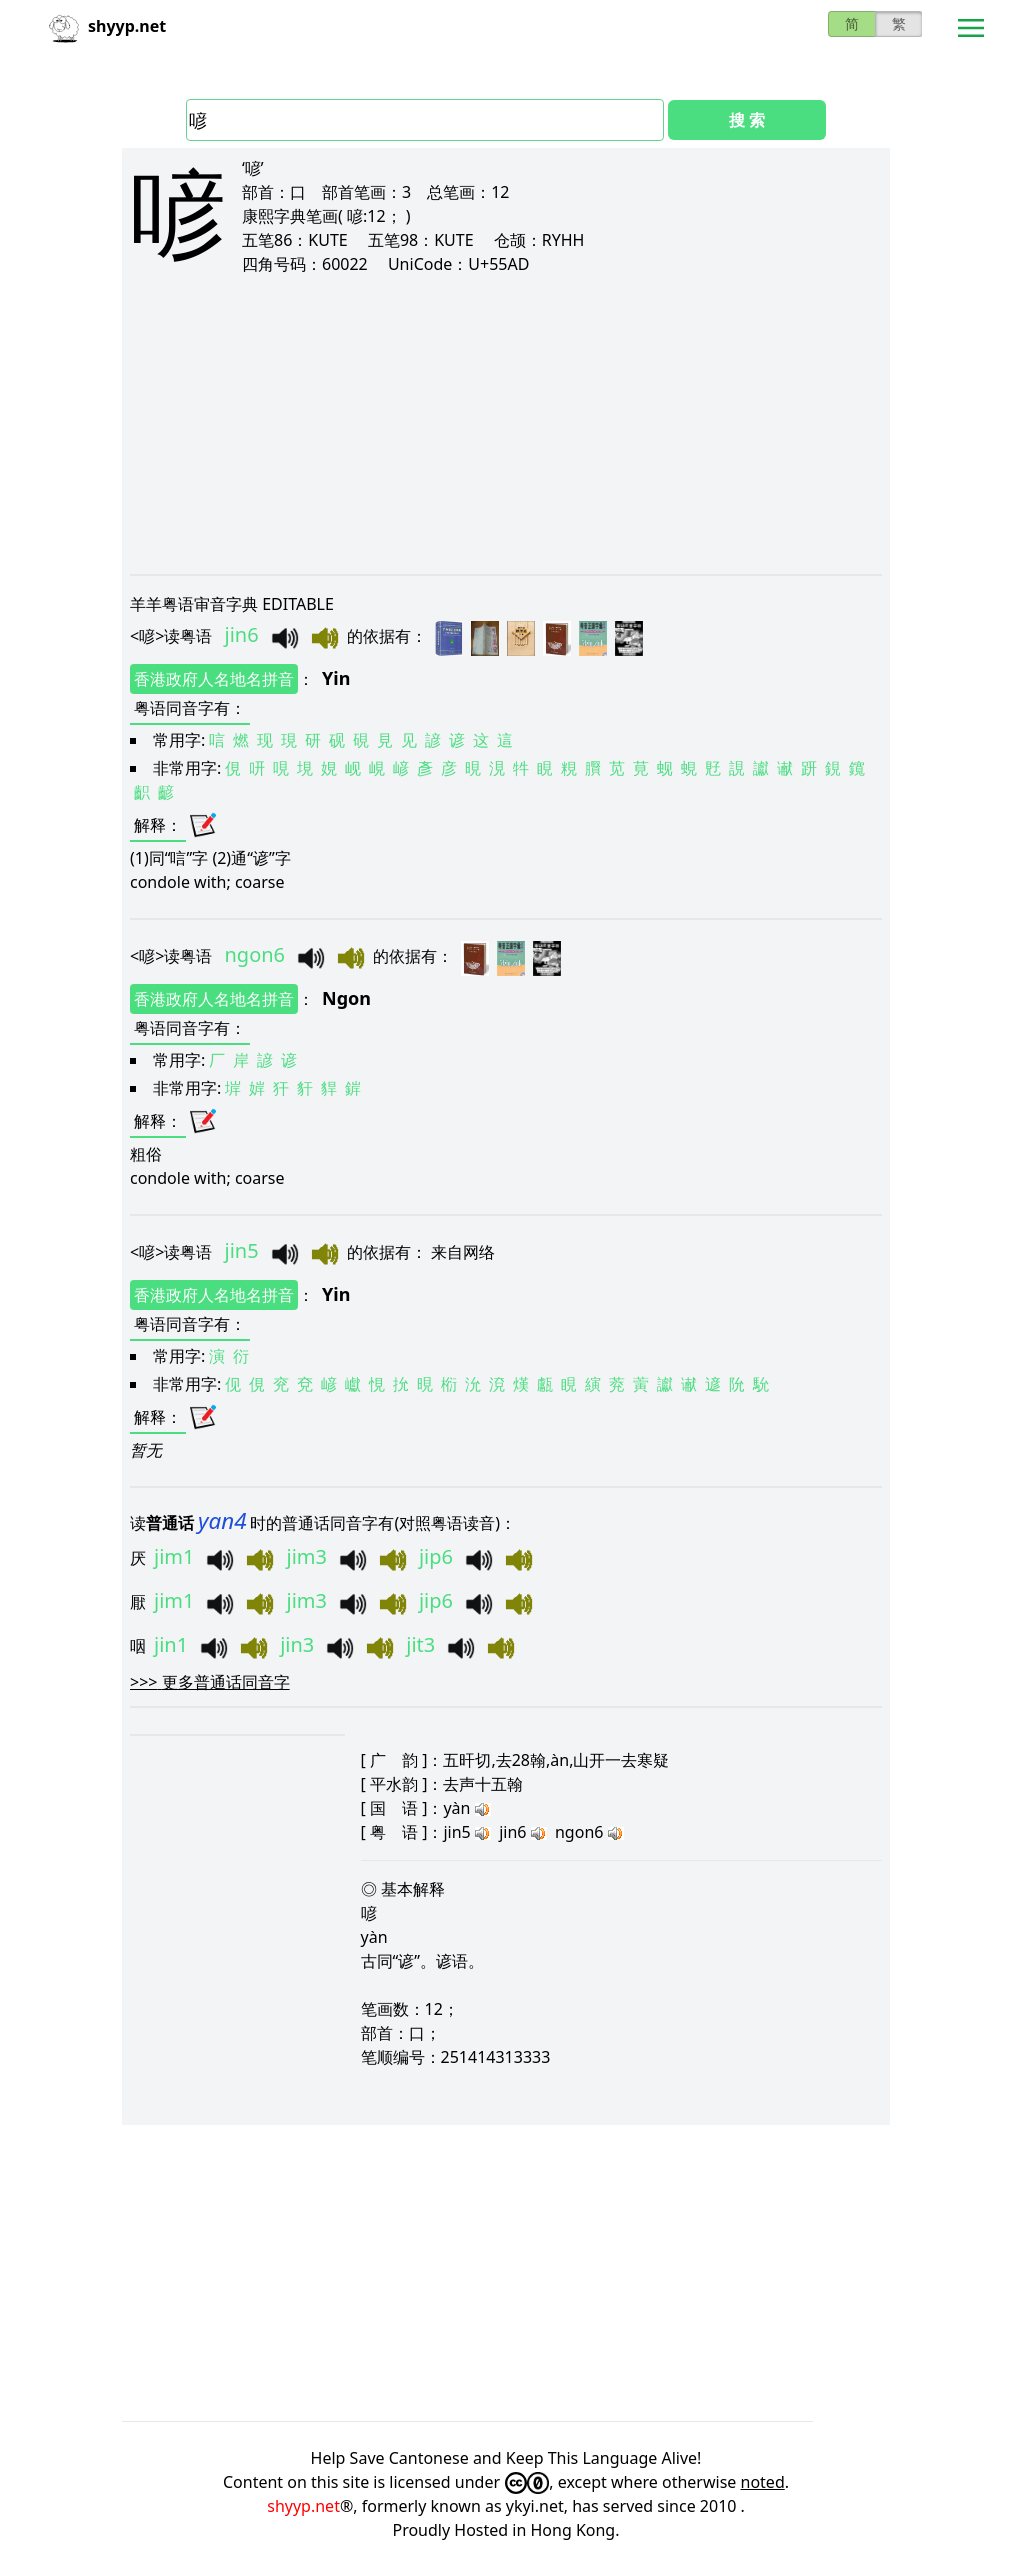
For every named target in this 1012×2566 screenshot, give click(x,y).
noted (763, 2482)
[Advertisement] (506, 424)
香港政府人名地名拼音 (214, 679)
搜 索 (747, 120)
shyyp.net (303, 2506)
